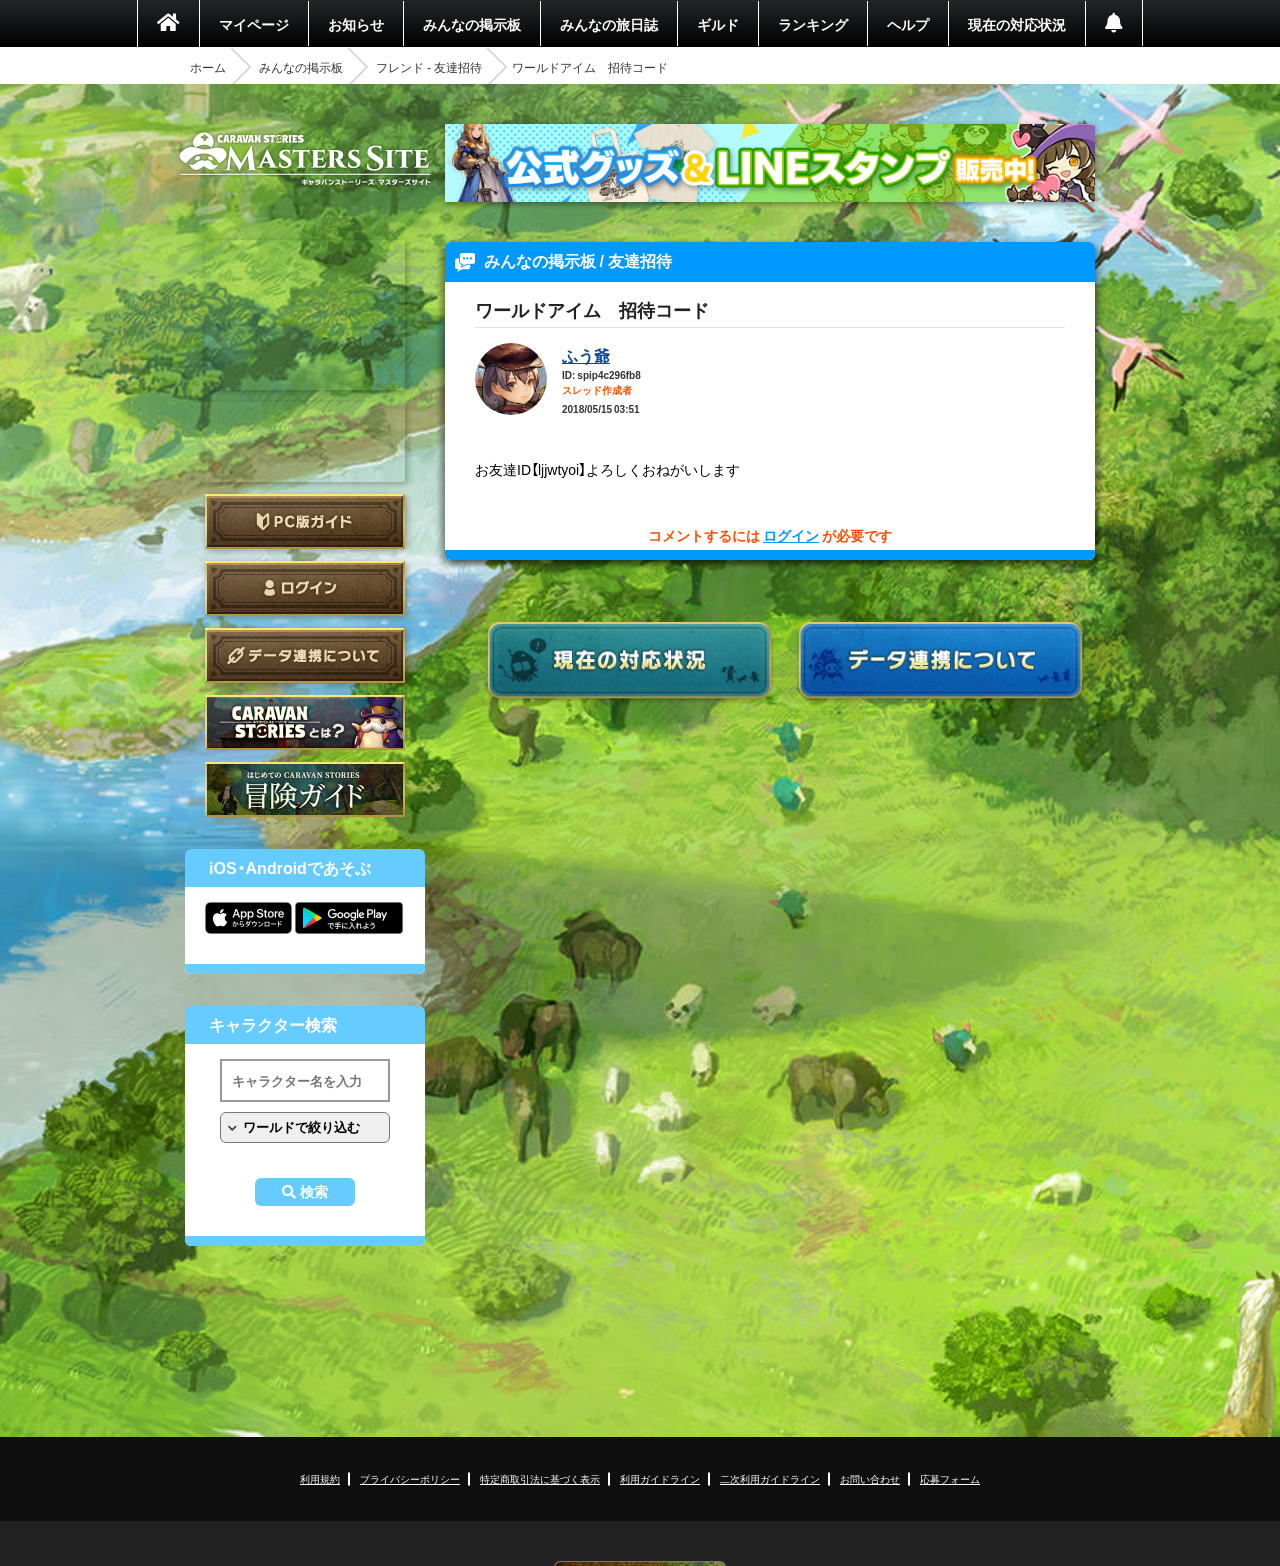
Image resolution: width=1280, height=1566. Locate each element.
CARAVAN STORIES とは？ (305, 722)
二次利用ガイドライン (770, 1478)
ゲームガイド (305, 789)
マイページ (254, 24)
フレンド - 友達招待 (429, 67)
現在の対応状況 (1017, 24)
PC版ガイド (305, 521)
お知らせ (356, 24)
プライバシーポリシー (410, 1478)
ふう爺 (586, 355)
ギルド (718, 24)
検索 (314, 1192)
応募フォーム (950, 1478)
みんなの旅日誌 (609, 24)
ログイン (305, 588)
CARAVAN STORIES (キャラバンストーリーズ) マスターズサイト (305, 159)
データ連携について (305, 655)
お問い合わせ (870, 1478)
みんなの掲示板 (472, 24)
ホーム (208, 67)
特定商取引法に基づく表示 (540, 1478)
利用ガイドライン (660, 1478)
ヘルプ (908, 24)
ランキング (813, 24)
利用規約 (320, 1478)
